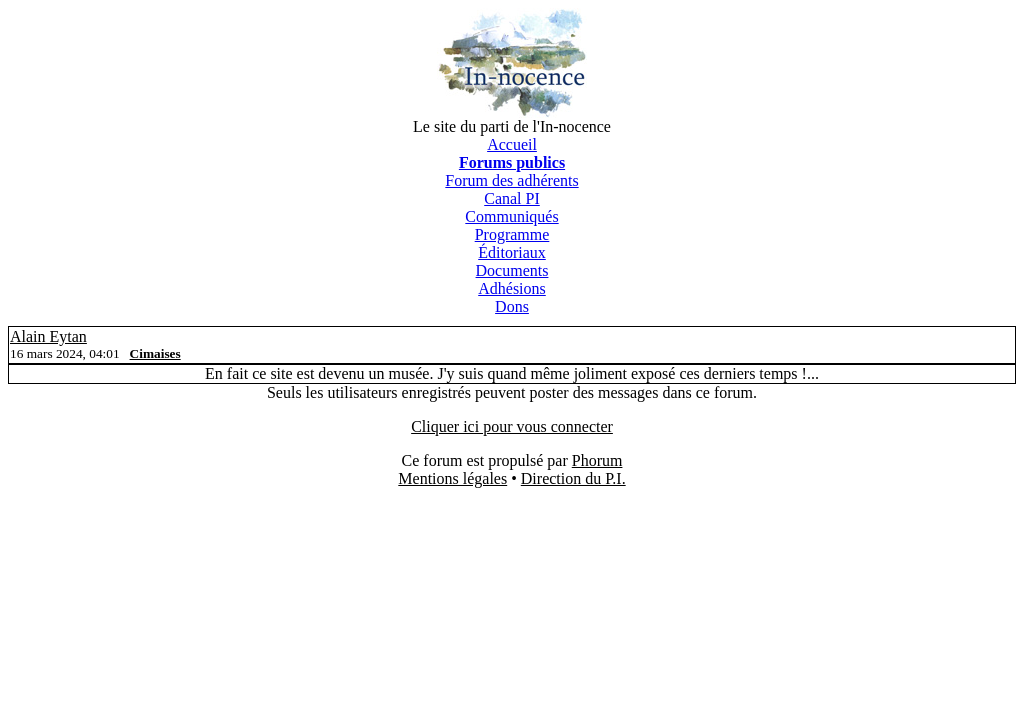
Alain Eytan (48, 336)
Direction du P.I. (573, 478)
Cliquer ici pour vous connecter (512, 426)
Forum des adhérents (511, 180)
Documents (512, 270)
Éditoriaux (512, 252)
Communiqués (511, 216)
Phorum (597, 460)
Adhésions (512, 288)
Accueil (512, 144)
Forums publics (512, 162)
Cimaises (155, 353)
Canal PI (512, 198)
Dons (512, 306)
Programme (512, 234)
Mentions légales (452, 478)
